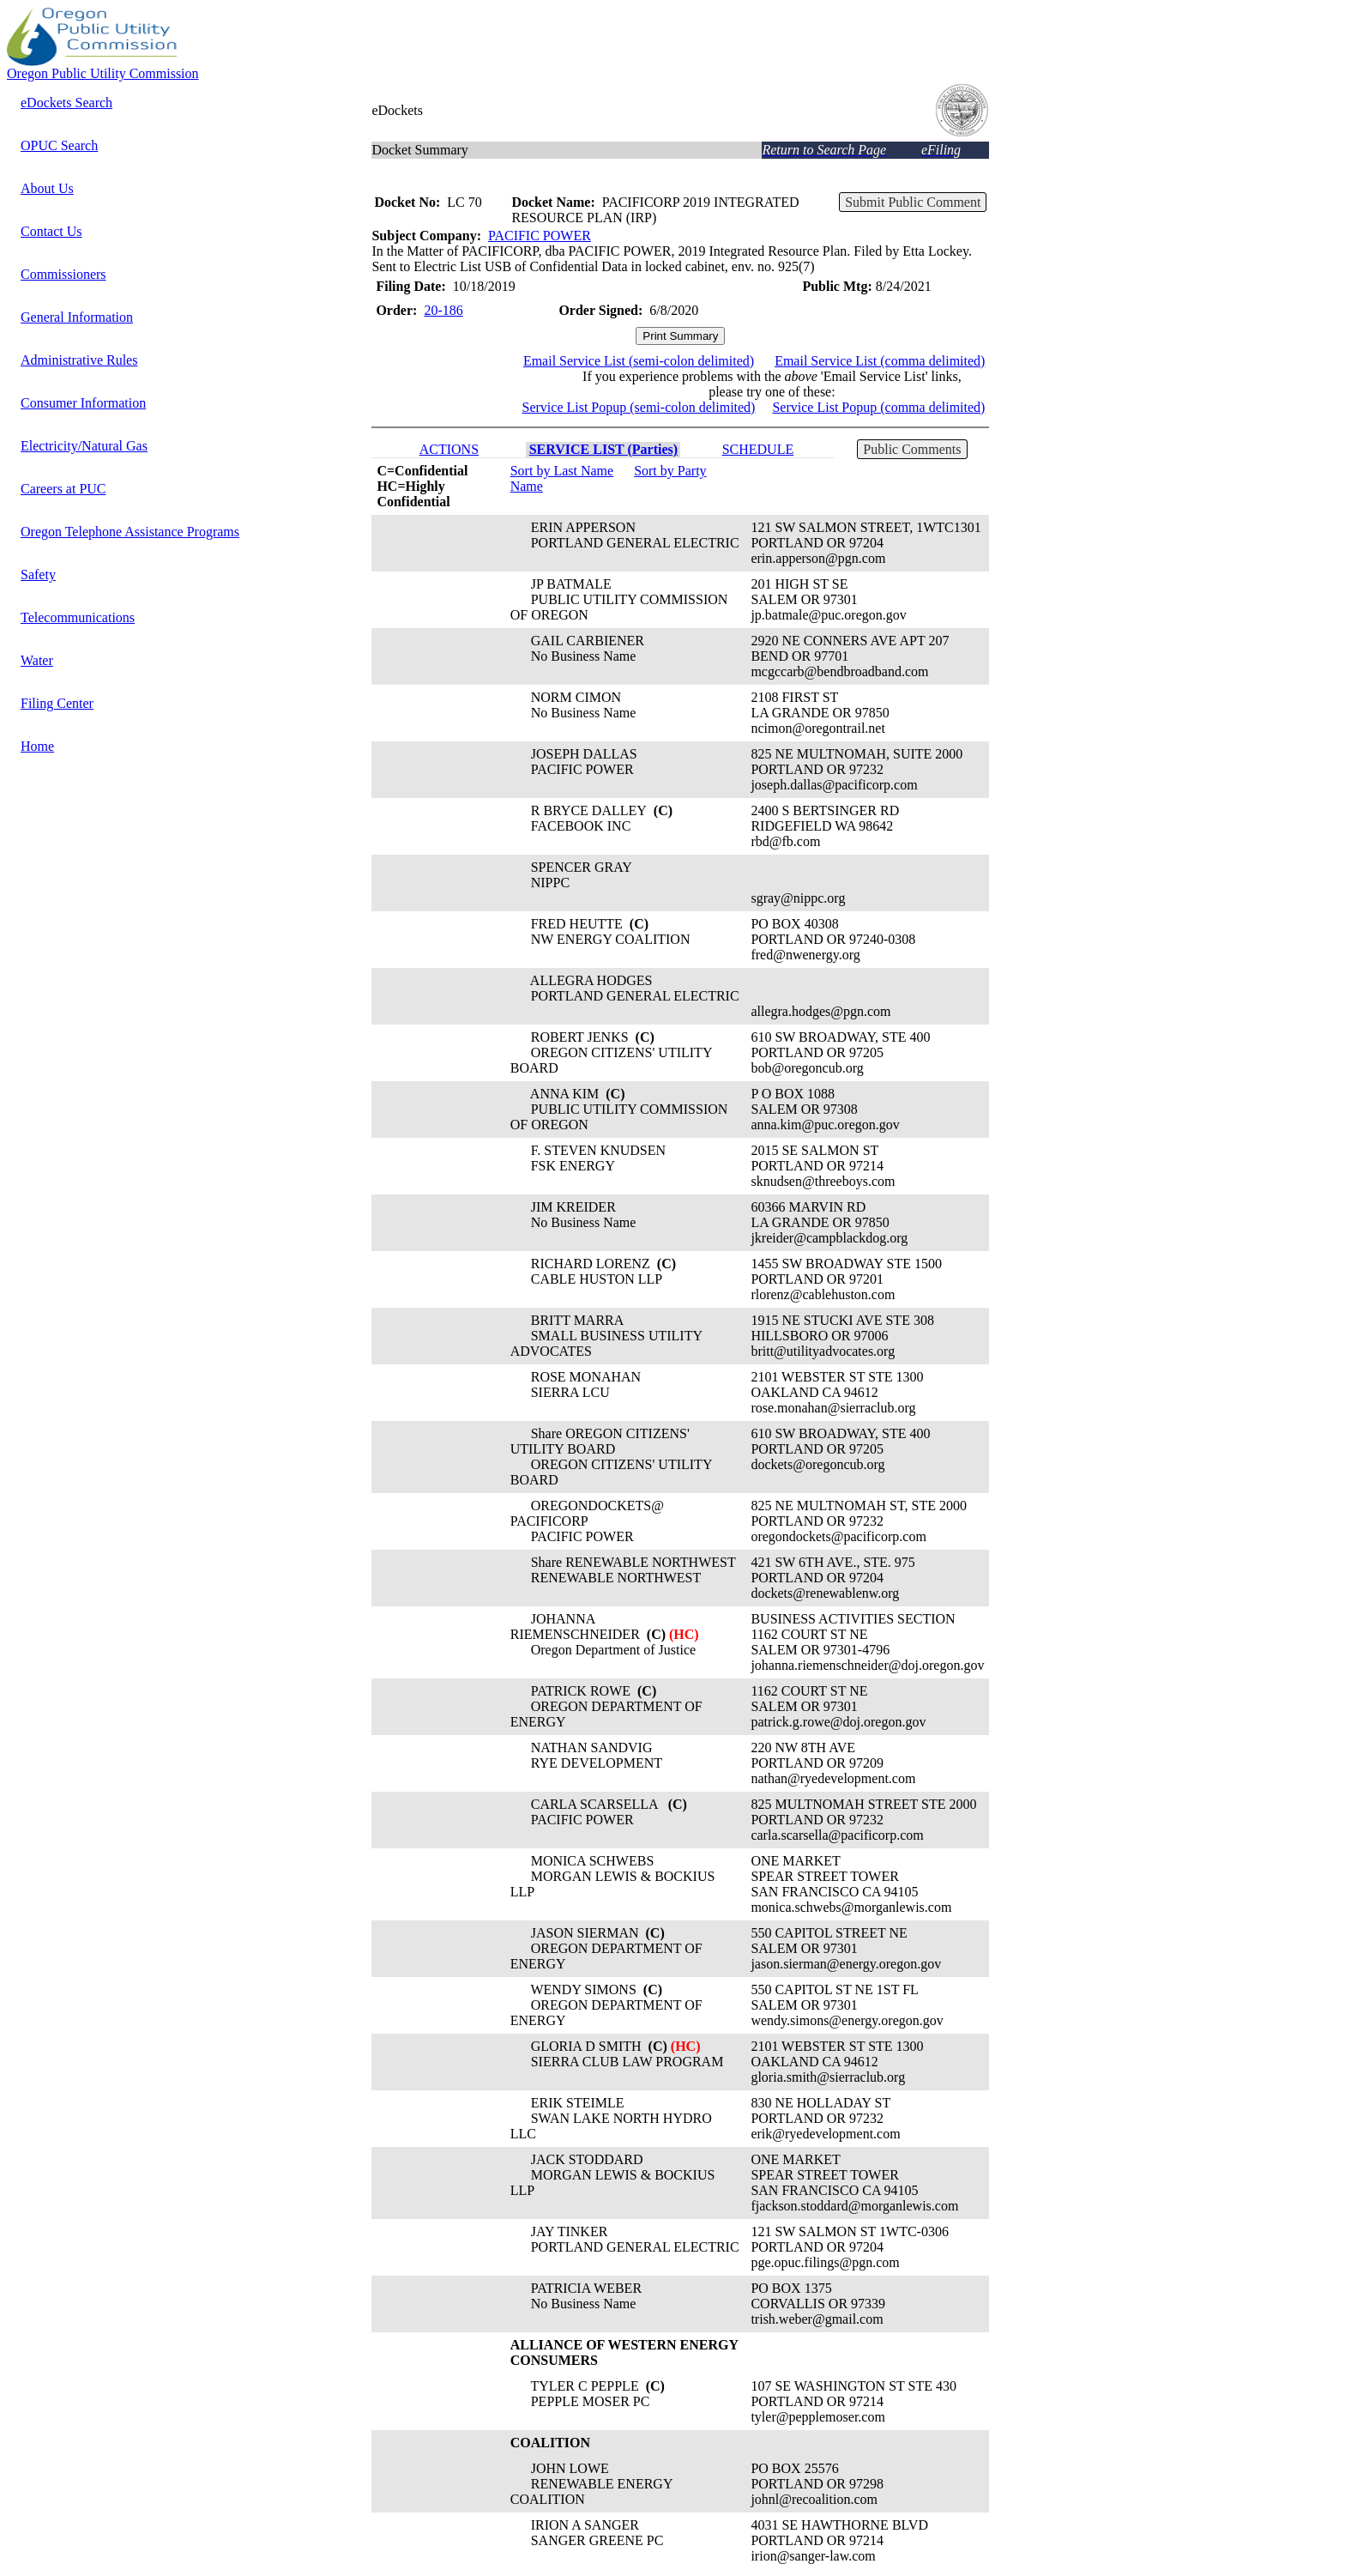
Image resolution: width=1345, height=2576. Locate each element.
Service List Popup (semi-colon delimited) (639, 407)
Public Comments (912, 449)
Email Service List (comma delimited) (880, 361)
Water (37, 660)
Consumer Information (83, 403)
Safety (38, 574)
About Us (47, 188)
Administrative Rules (79, 360)
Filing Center (57, 703)
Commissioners (63, 274)
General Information (77, 317)
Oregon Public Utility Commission (103, 73)
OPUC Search (59, 145)
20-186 (443, 310)
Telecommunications (78, 617)
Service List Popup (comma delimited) (878, 407)
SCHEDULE (758, 449)
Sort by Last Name (561, 470)
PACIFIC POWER (539, 235)
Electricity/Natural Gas (84, 445)
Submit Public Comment (912, 202)
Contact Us (51, 231)
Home (37, 746)
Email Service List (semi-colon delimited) (638, 361)
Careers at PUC (63, 488)
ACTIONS (449, 449)
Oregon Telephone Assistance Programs (130, 531)
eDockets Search (66, 102)
